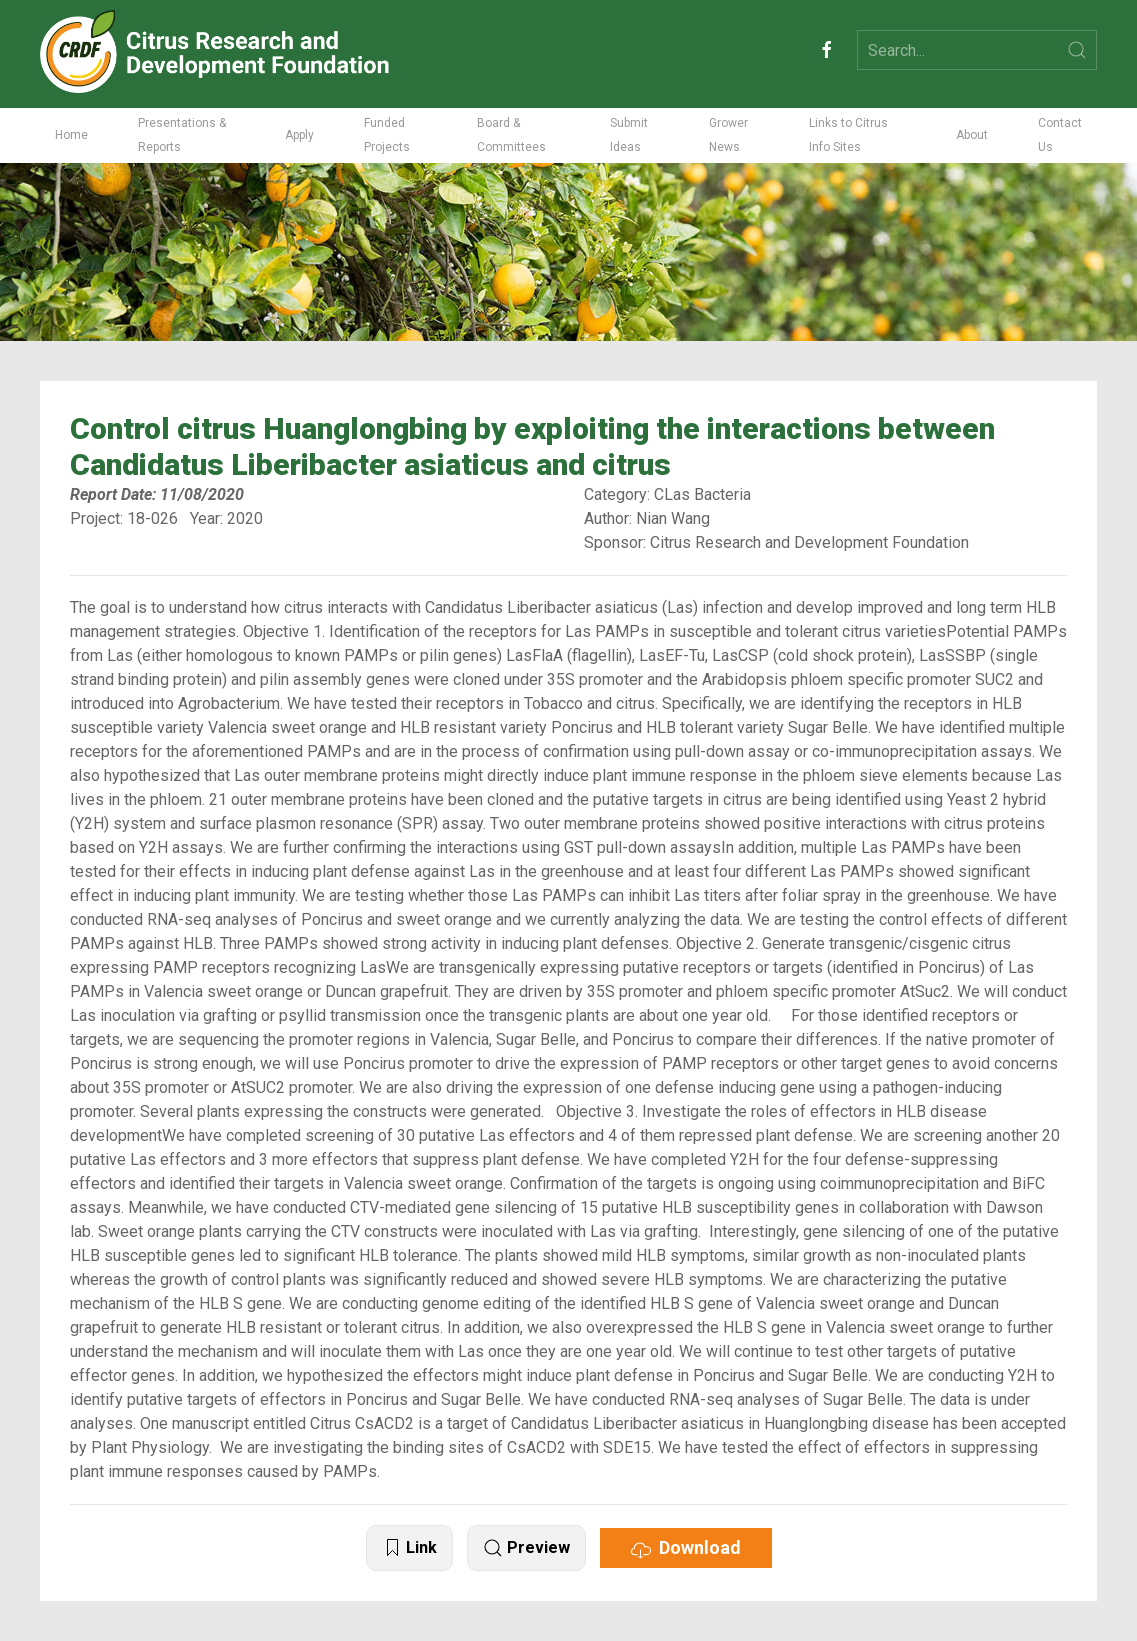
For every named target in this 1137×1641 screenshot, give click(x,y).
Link (409, 1548)
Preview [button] (526, 1548)
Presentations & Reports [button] (182, 135)
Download (686, 1548)
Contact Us (1060, 135)
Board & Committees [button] (511, 135)
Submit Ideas (629, 135)
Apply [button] (299, 135)
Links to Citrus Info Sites (848, 135)
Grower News (728, 135)
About (972, 135)
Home (71, 135)
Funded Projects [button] (387, 135)
